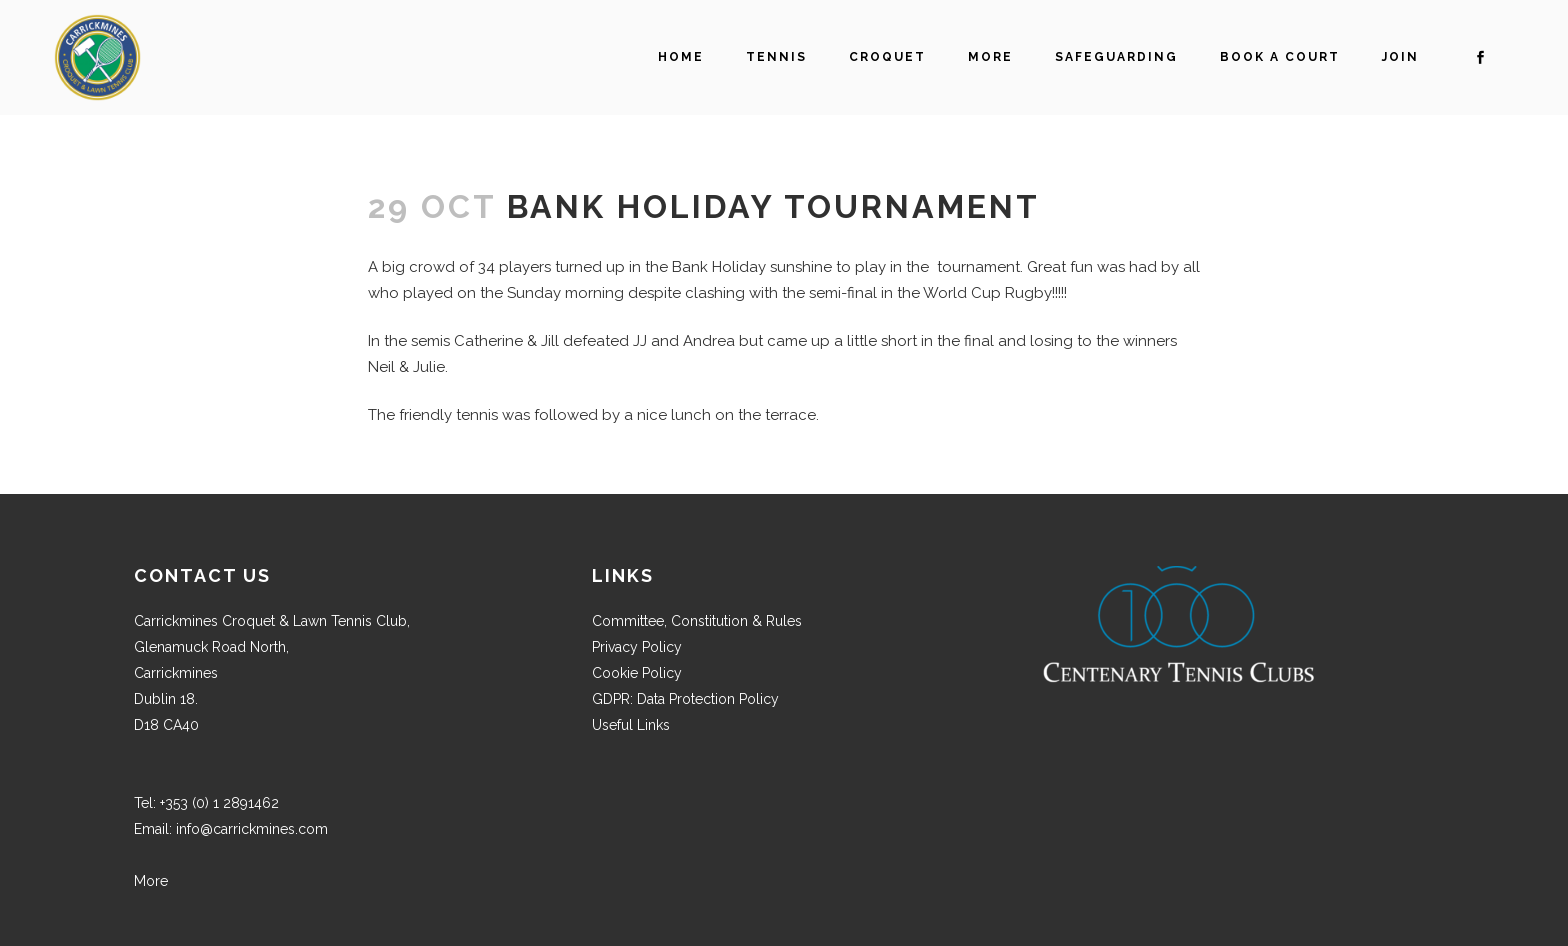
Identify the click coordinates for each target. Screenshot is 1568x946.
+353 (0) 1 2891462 (219, 803)
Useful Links (631, 725)
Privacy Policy (637, 647)
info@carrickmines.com (252, 829)
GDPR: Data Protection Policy (685, 699)
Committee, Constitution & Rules (697, 621)
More (151, 881)
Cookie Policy (637, 673)
